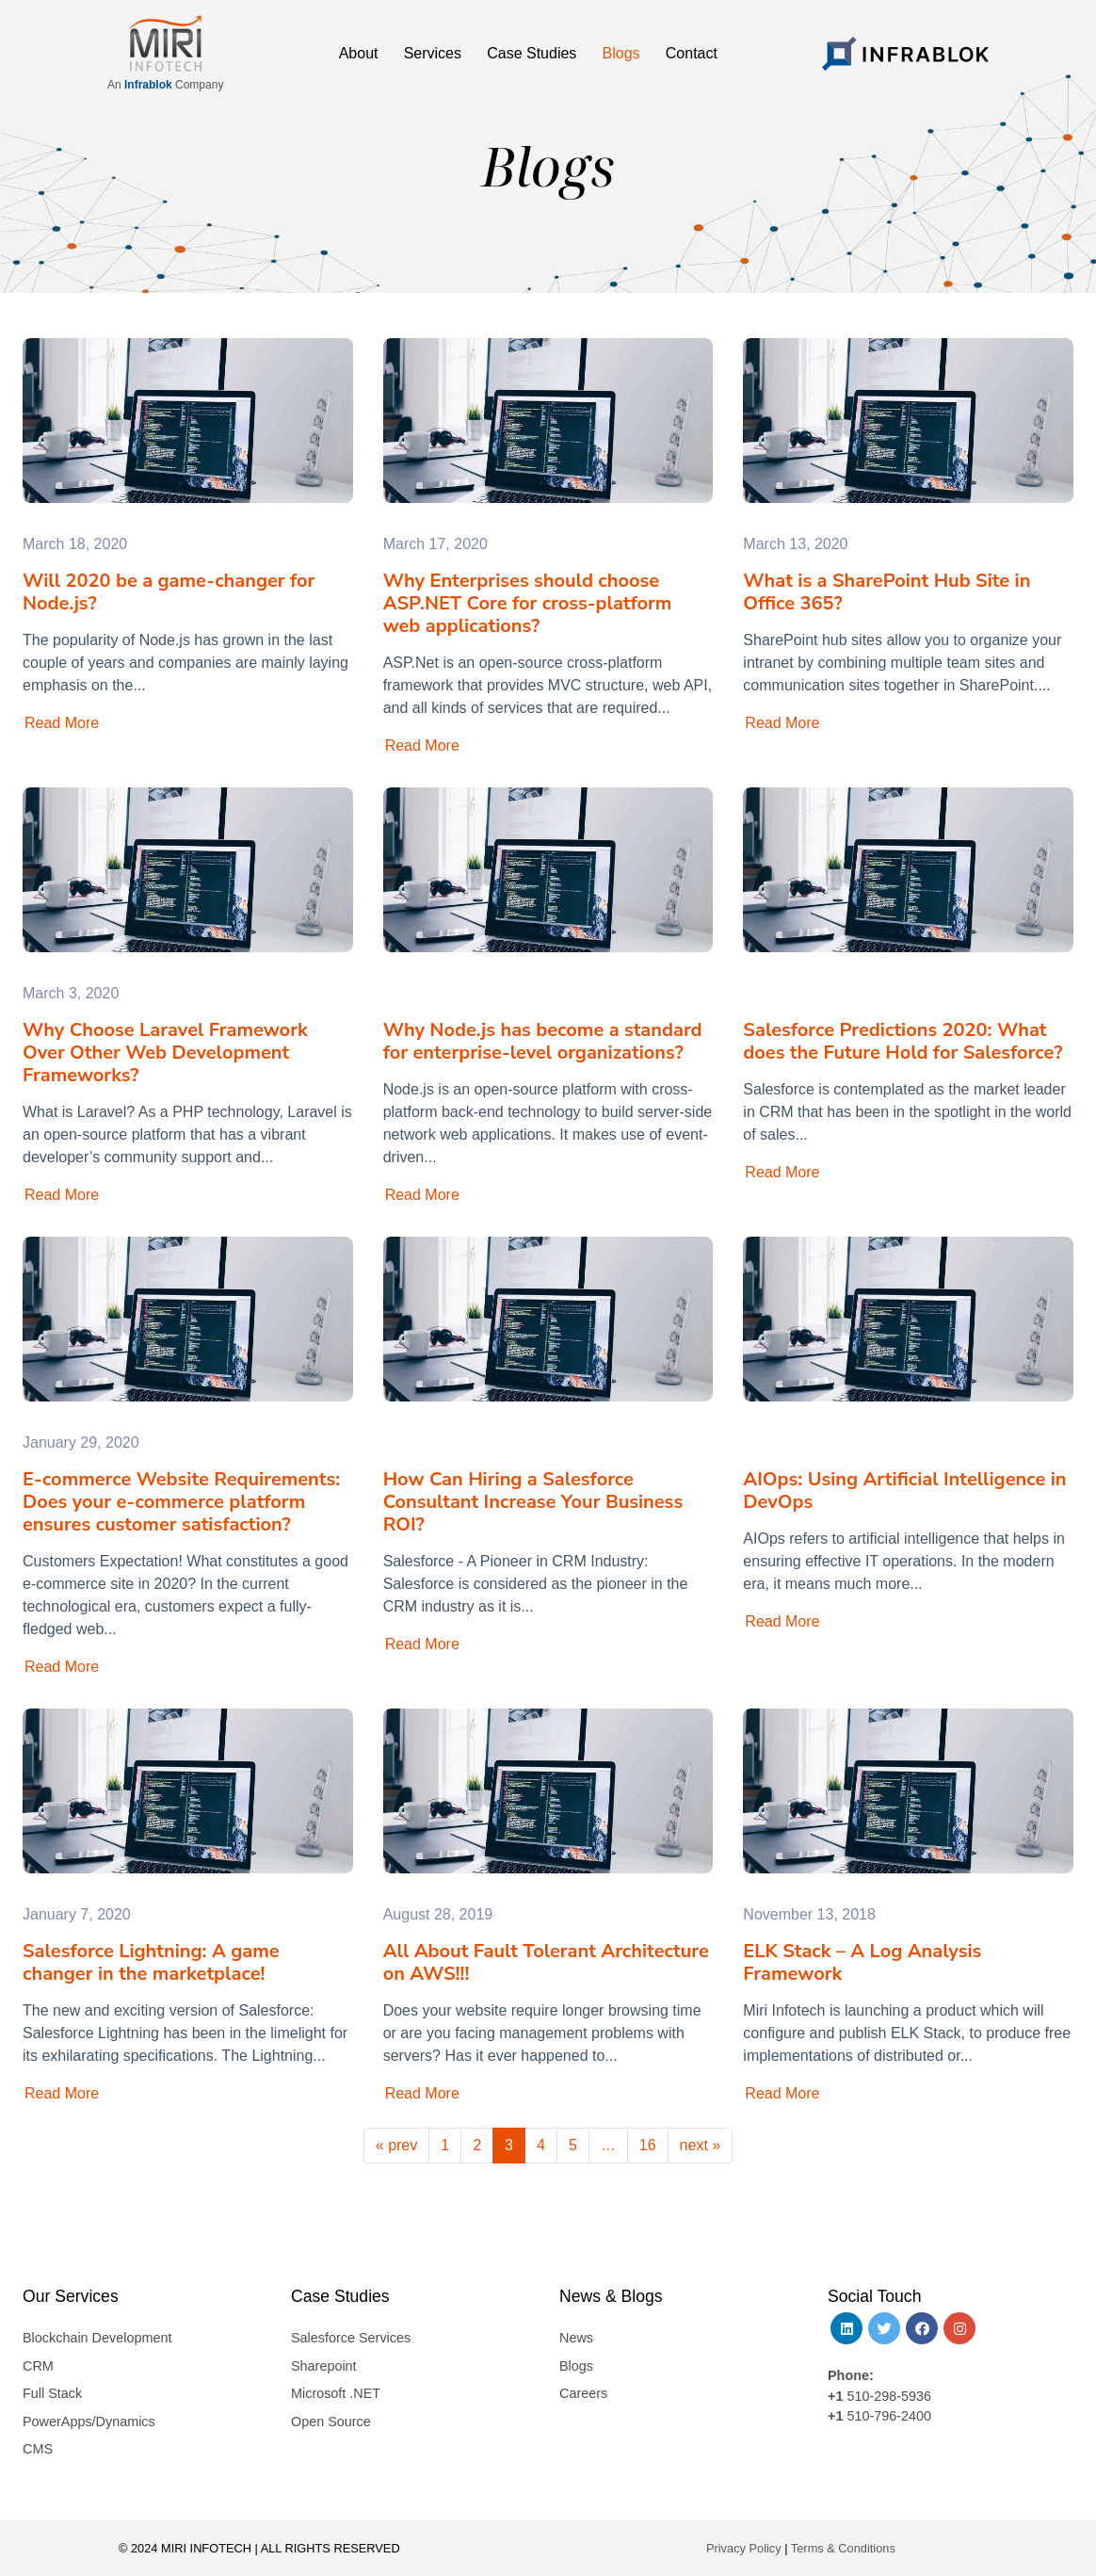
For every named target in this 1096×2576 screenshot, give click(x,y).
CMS (38, 2448)
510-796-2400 (888, 2415)
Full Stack (52, 2393)
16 (647, 2145)
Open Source (331, 2421)
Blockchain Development (97, 2337)
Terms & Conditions (843, 2548)
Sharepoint (324, 2365)
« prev (396, 2145)
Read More (61, 723)
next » (700, 2145)
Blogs (576, 2365)
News (576, 2337)
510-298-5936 (887, 2396)
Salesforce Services (351, 2337)
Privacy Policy (744, 2548)
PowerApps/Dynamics (89, 2421)
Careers (583, 2393)
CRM (38, 2365)
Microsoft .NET (335, 2393)
